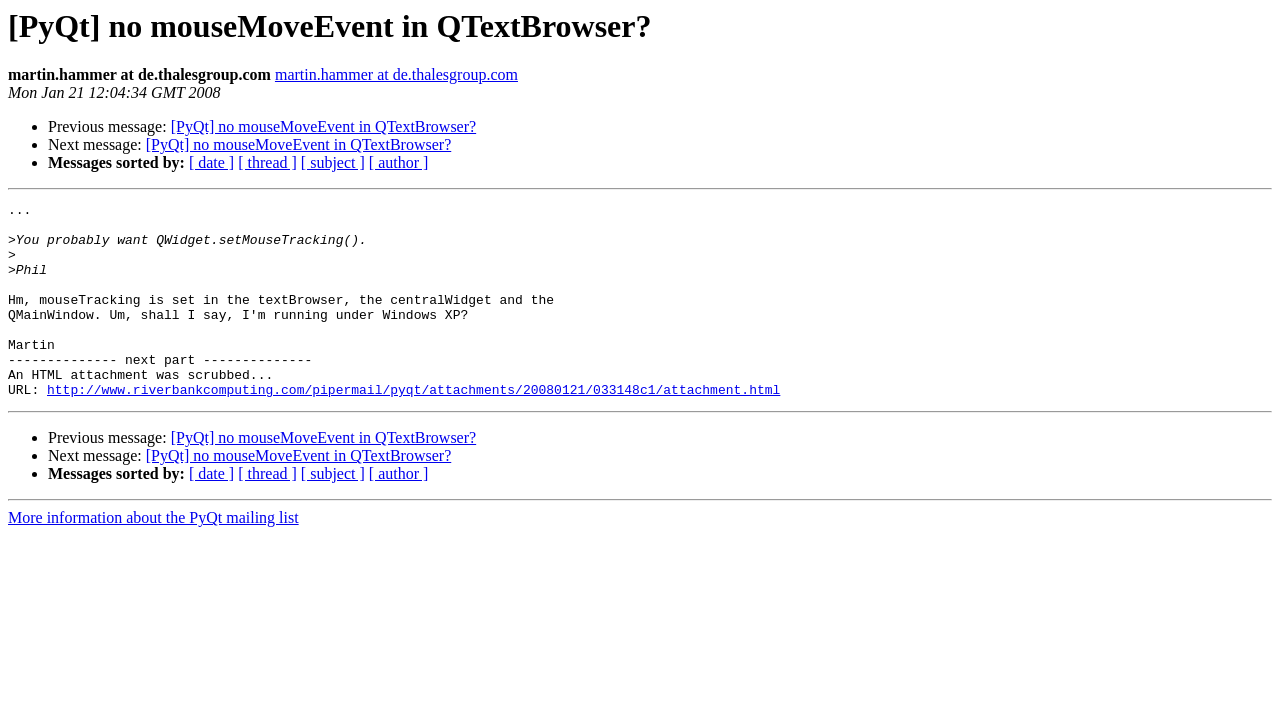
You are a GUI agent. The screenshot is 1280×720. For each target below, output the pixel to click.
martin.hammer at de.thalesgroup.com (396, 74)
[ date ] (211, 162)
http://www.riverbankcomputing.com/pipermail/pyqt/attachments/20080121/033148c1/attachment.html (413, 428)
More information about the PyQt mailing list (153, 556)
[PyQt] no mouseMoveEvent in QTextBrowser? (324, 126)
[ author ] (399, 162)
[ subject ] (333, 162)
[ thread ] (267, 162)
